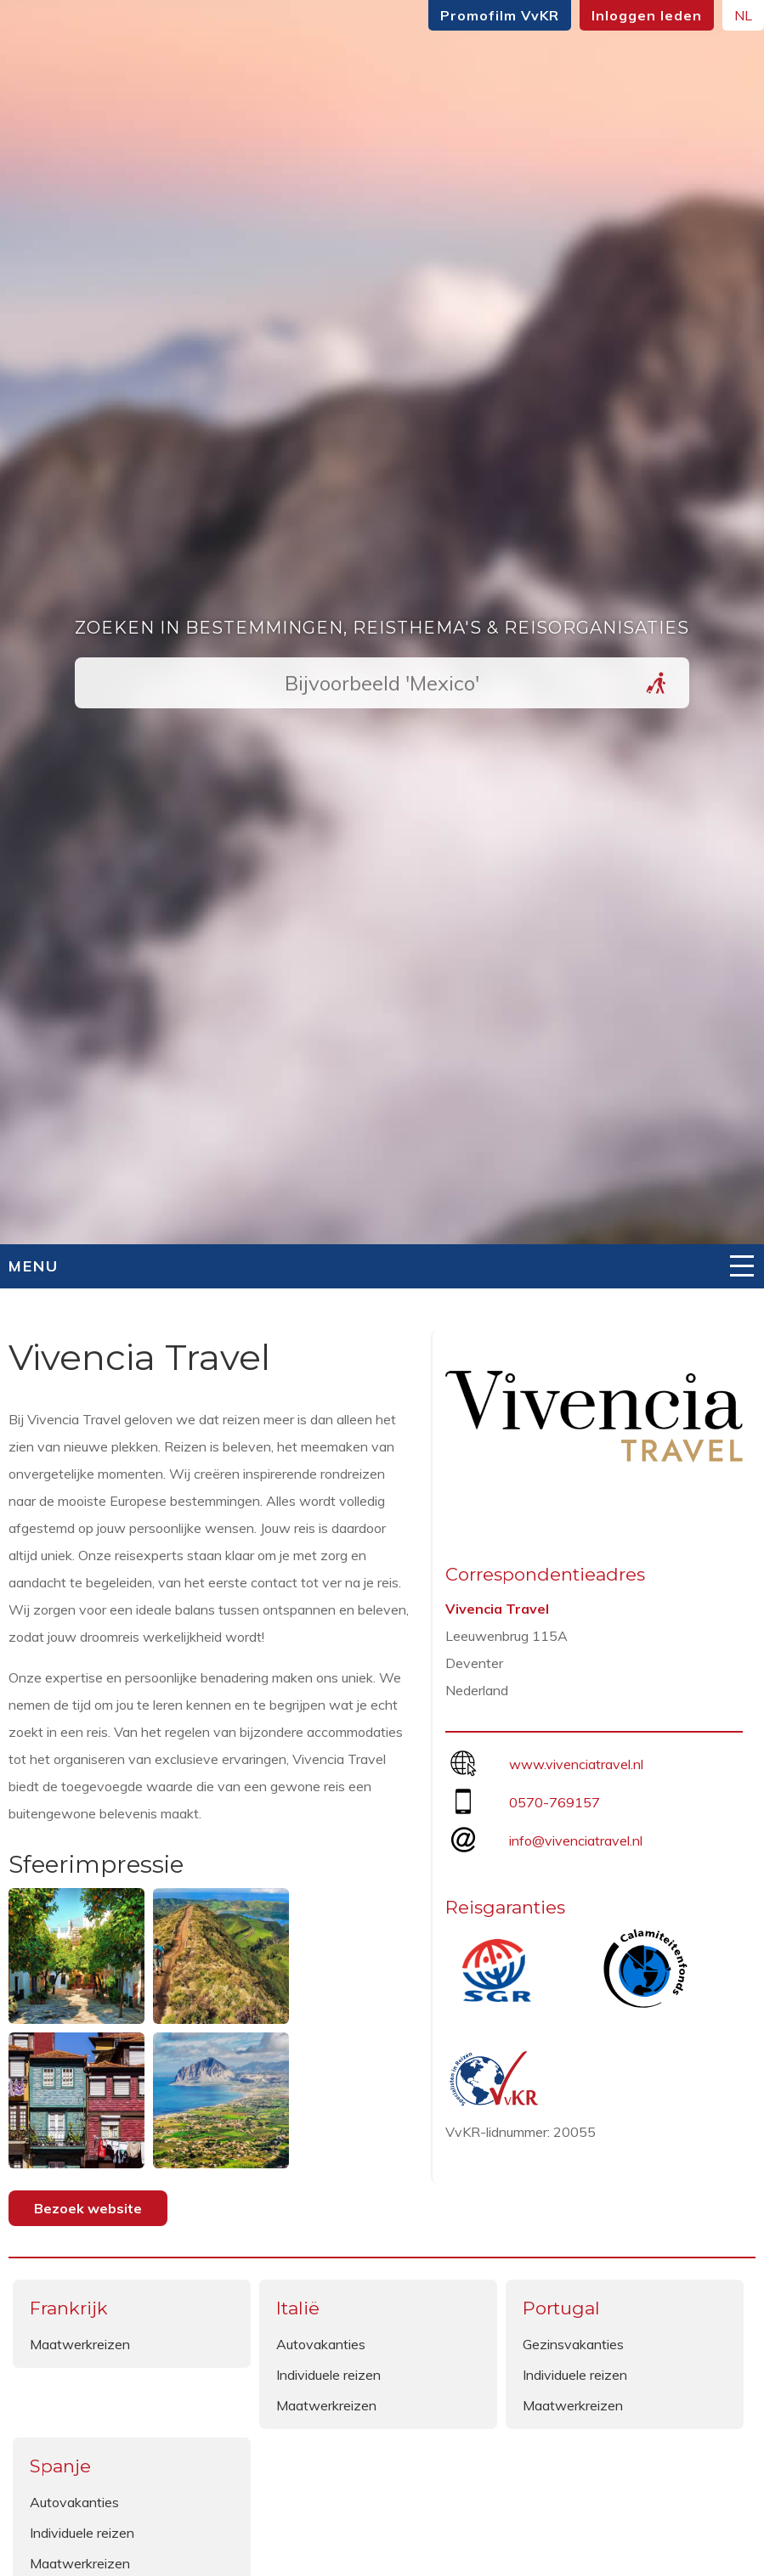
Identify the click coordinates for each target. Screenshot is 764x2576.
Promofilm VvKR (499, 15)
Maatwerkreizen (80, 2344)
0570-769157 (554, 1802)
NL (743, 15)
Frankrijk (69, 2308)
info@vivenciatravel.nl (575, 1840)
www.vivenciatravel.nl (576, 1764)
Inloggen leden (646, 15)
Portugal (561, 2308)
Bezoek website (88, 2208)
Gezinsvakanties (573, 2344)
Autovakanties (320, 2344)
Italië (298, 2308)
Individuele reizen (328, 2374)
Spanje (60, 2466)
